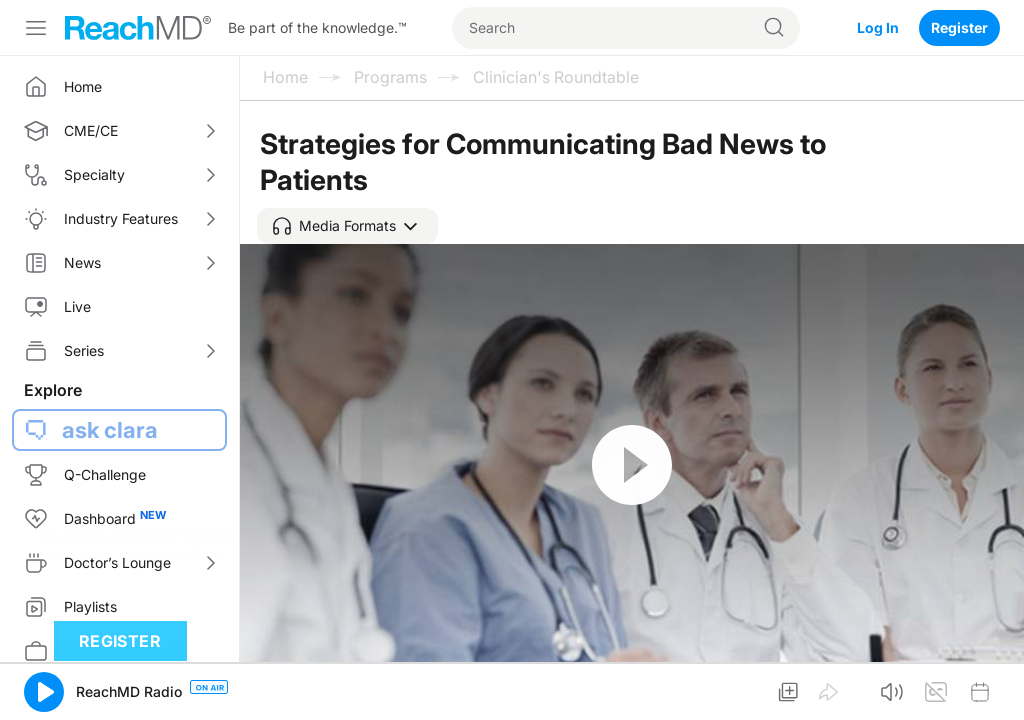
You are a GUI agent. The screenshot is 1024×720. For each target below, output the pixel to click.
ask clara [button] (110, 430)
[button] (347, 226)
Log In (878, 27)
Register (959, 27)
